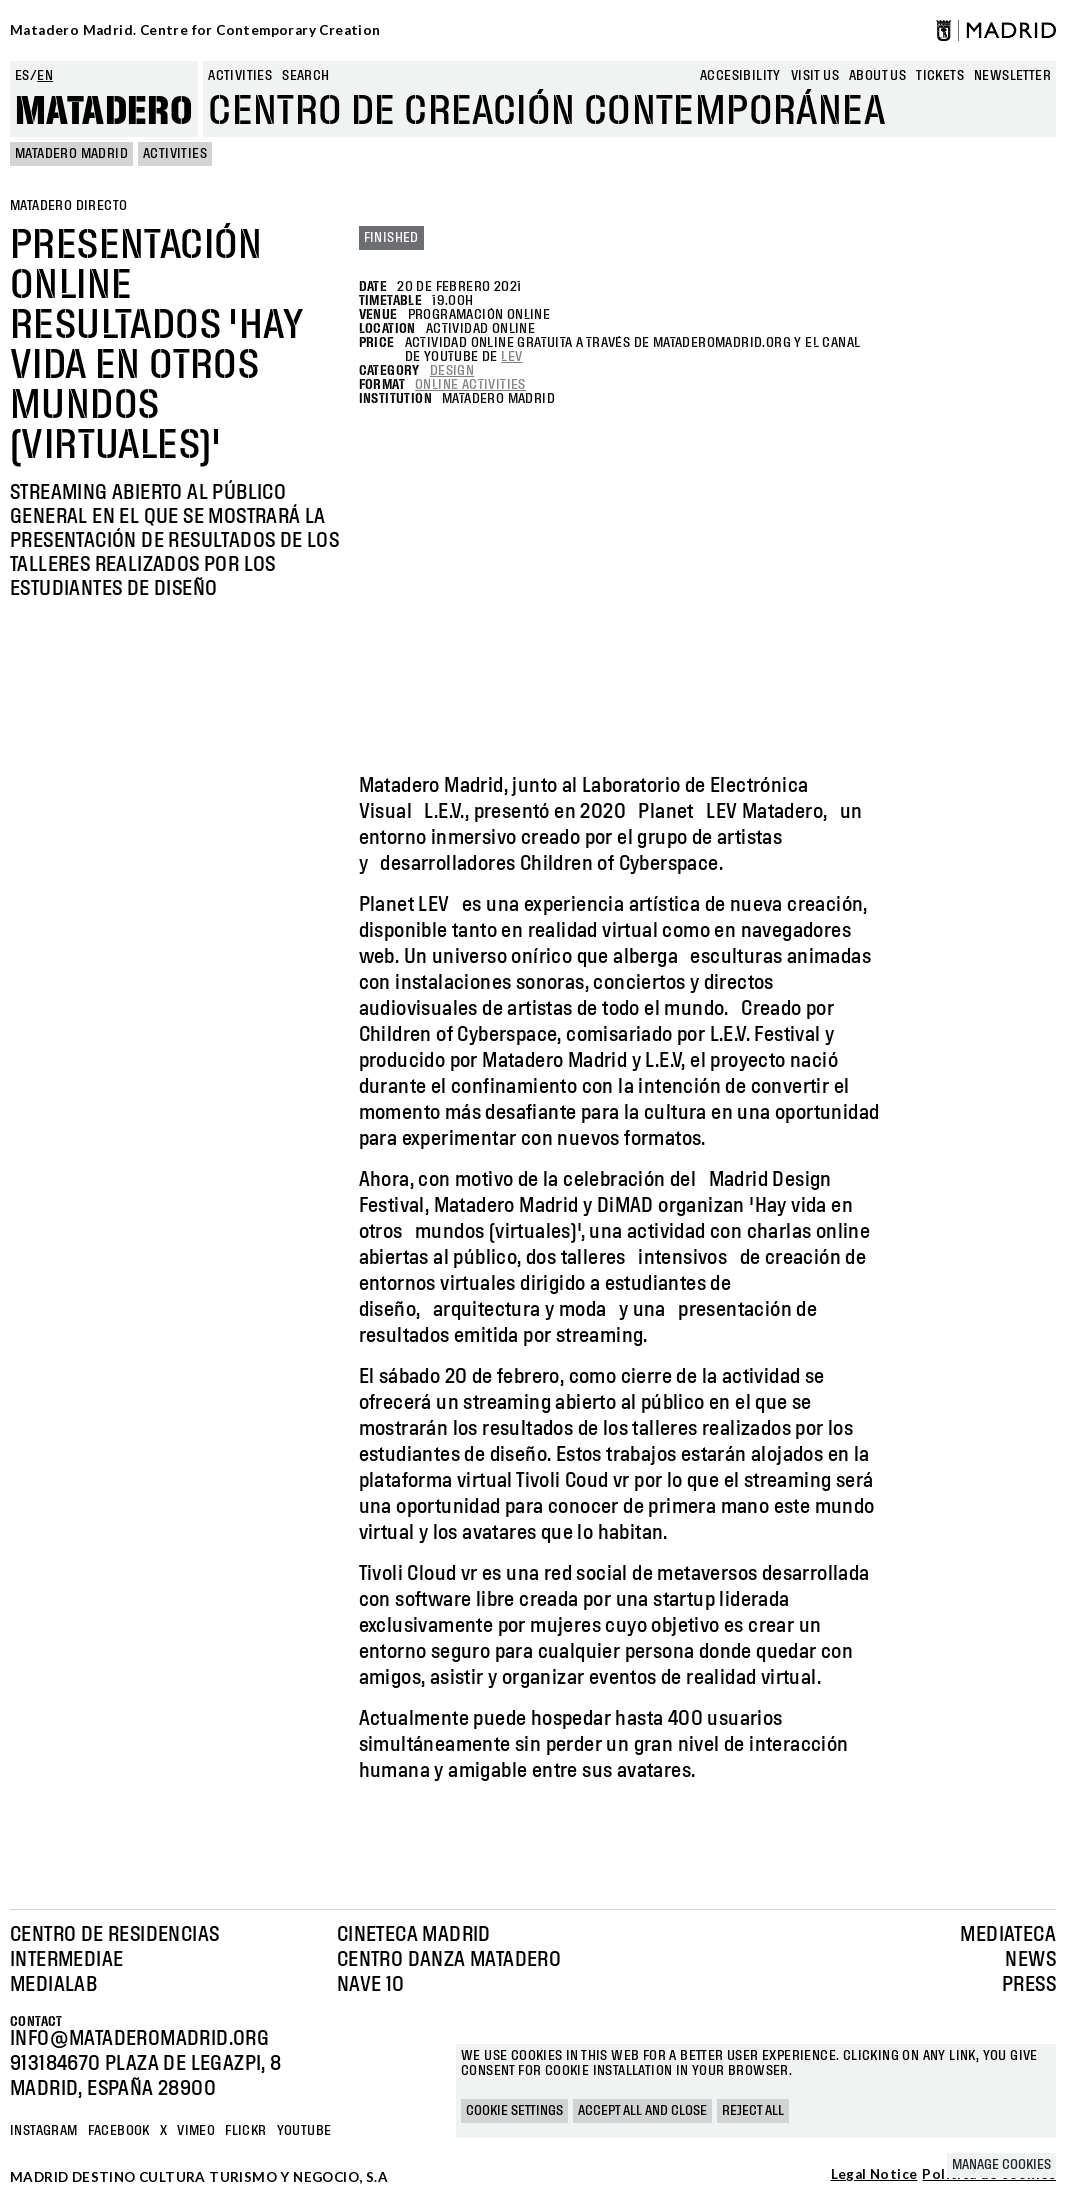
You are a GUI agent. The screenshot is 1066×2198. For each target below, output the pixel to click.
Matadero (104, 112)
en (45, 76)
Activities (240, 76)
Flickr (245, 2131)
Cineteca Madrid (414, 1935)
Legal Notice (874, 2175)
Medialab (53, 1985)
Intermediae (66, 1960)
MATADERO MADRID (71, 154)
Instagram (44, 2131)
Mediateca (1008, 1935)
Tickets (940, 76)
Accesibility (740, 76)
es (22, 76)
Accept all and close (642, 2111)
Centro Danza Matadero (449, 1960)
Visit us (815, 76)
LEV (511, 357)
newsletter (1012, 76)
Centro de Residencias (114, 1935)
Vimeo (196, 2131)
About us (877, 76)
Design (452, 371)
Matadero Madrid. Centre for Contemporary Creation (195, 30)
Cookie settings (514, 2111)
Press (1029, 1985)
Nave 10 (371, 1985)
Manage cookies (1001, 2165)
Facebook (119, 2131)
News (1030, 1960)
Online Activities (470, 385)
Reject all (753, 2111)
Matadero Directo (68, 206)
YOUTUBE (304, 2131)
